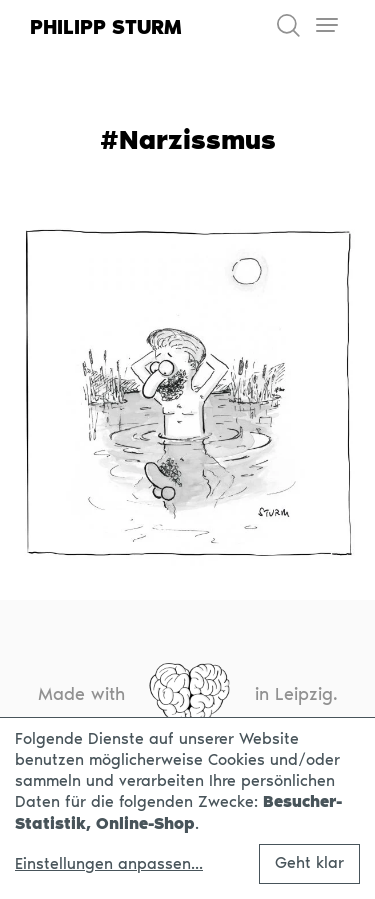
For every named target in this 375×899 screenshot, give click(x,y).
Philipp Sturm (106, 27)
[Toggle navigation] (326, 25)
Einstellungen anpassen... (109, 864)
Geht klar (309, 862)
